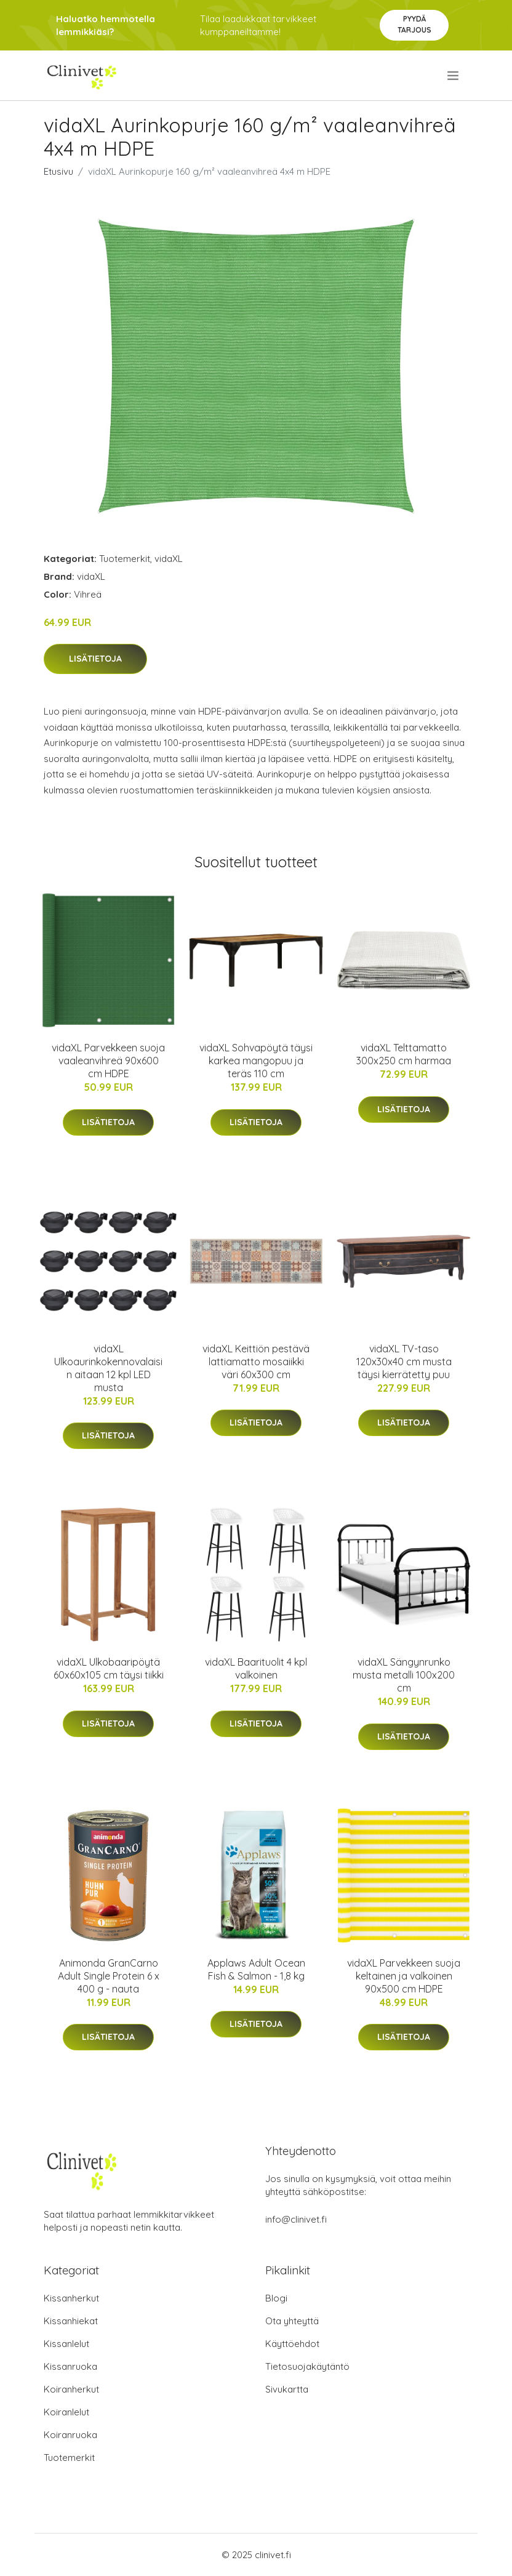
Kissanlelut (66, 2343)
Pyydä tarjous (414, 24)
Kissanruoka (70, 2366)
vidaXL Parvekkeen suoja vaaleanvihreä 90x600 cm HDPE (108, 1060)
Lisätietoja (95, 658)
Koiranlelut (66, 2412)
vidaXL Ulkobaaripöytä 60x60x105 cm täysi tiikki (109, 1668)
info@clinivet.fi (296, 2219)
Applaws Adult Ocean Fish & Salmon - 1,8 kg (256, 1969)
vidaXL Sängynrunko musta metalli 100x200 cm (404, 1675)
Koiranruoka (70, 2435)
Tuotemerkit (124, 558)
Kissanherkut (71, 2298)
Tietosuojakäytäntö (307, 2366)
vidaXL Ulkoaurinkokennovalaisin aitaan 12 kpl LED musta (108, 1368)
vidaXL (168, 558)
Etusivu (58, 171)
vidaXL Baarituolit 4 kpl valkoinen (256, 1668)
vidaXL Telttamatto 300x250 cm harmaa (403, 1054)
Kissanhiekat (71, 2321)
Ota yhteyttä (292, 2321)
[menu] (453, 75)
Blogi (276, 2298)
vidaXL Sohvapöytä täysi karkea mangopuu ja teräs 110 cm (256, 1060)
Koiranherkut (71, 2389)
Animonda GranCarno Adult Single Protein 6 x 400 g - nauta (108, 1976)
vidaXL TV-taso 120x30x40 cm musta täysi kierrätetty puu (404, 1361)
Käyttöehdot (292, 2343)
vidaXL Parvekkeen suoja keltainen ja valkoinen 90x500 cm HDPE (403, 1976)
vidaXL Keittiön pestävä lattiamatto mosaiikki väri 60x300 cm (256, 1361)
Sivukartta (286, 2389)
